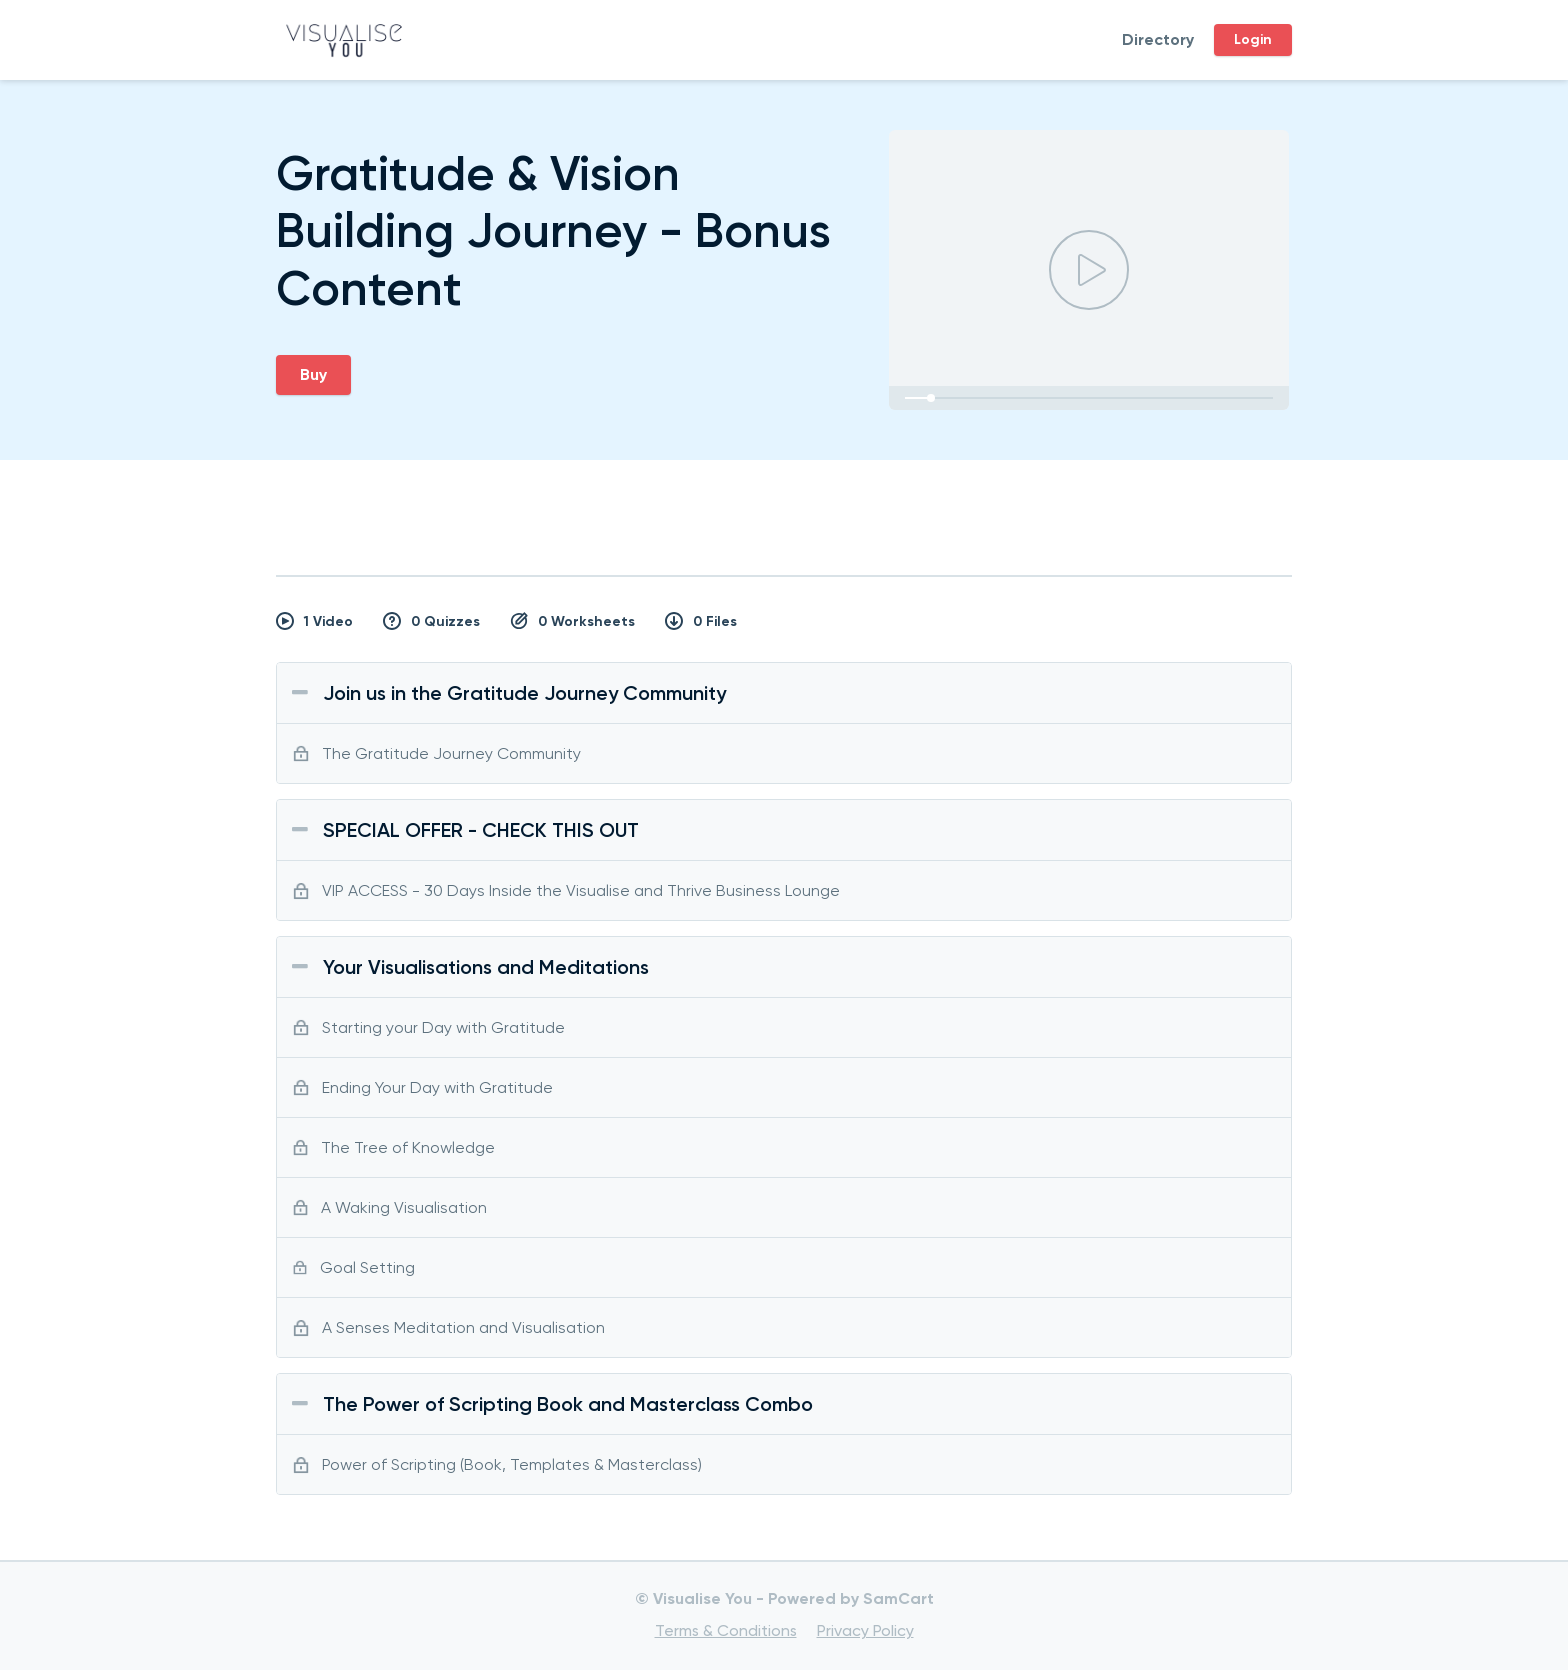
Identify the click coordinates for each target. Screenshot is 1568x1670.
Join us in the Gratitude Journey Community (524, 693)
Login (1253, 39)
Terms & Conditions (726, 1630)
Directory (1158, 39)
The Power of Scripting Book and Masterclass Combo (568, 1404)
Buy (313, 374)
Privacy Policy (865, 1630)
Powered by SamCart (851, 1598)
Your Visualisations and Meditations (486, 967)
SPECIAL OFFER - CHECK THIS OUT (481, 830)
